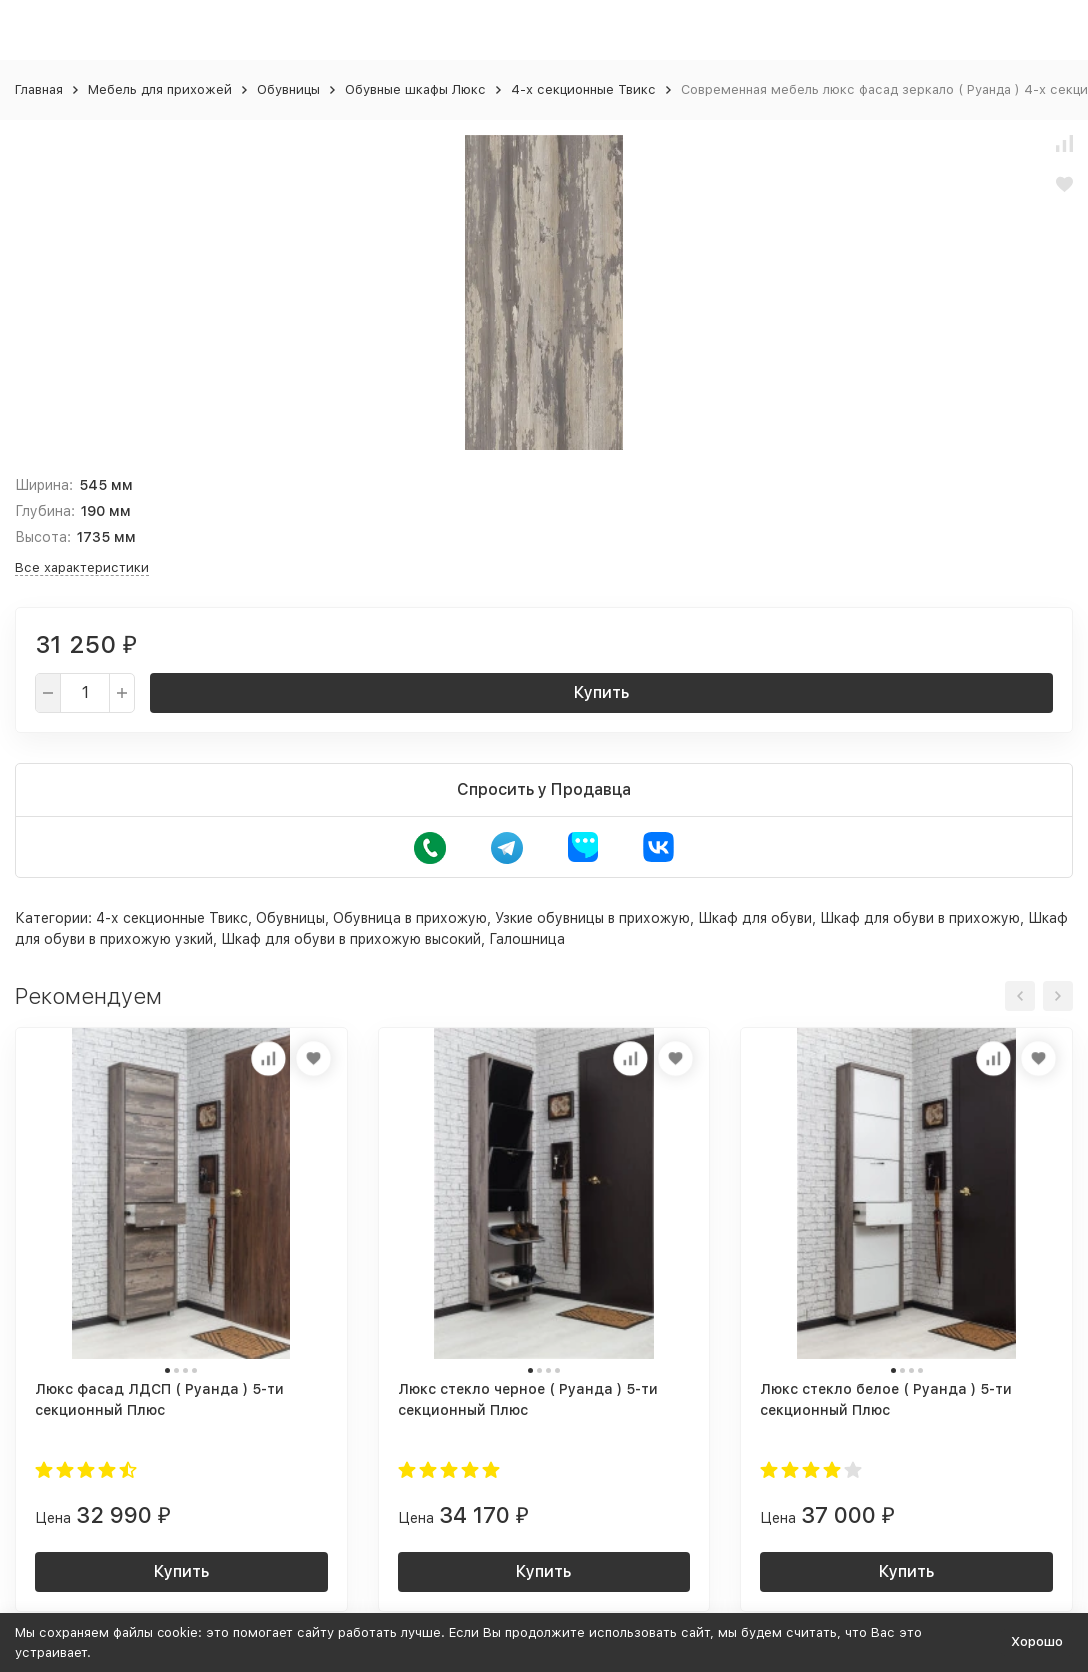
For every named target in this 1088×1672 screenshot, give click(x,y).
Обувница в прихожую (410, 918)
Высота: (43, 537)
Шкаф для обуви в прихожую (920, 918)
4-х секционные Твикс (583, 89)
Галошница (527, 939)
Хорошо (1037, 1641)
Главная (39, 89)
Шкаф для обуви (755, 918)
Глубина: (45, 511)
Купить (601, 692)
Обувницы (288, 89)
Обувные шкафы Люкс (415, 89)
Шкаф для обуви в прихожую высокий (351, 939)
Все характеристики (82, 567)
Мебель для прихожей (160, 89)
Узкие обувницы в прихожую (592, 918)
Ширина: (44, 485)
